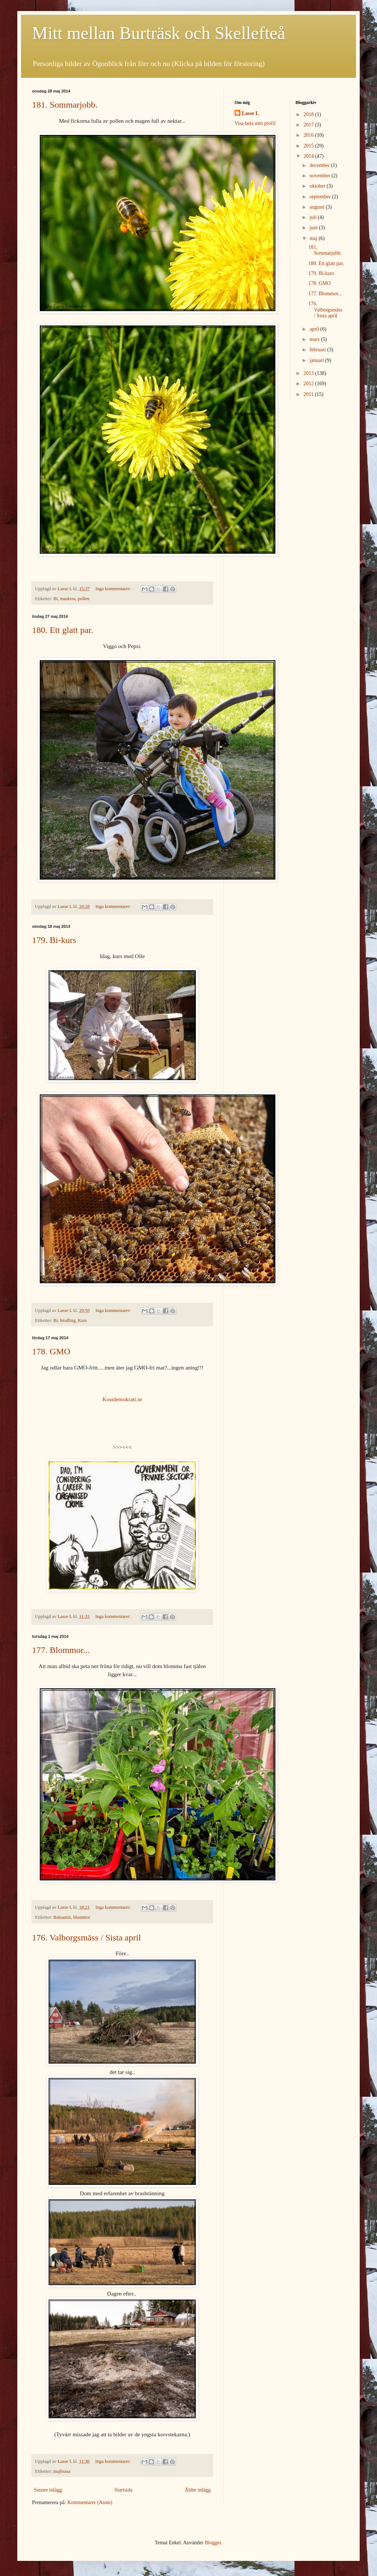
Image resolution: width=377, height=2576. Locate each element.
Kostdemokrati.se (122, 1399)
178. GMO (51, 1351)
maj (314, 238)
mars (315, 339)
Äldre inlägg (198, 2490)
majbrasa (61, 2471)
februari (318, 349)
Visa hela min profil (255, 123)
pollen (83, 598)
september (321, 196)
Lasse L (250, 113)
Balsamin (62, 1917)
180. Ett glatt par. (62, 630)
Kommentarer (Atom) (89, 2502)
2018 (309, 114)
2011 (309, 394)
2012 (309, 383)
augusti (318, 207)
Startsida (123, 2490)
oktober (318, 186)
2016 (309, 135)
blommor (81, 1917)
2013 (309, 373)
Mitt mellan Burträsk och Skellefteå (158, 33)
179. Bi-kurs (54, 940)
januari (317, 360)
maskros (67, 598)
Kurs (82, 1320)
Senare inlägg (48, 2490)
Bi (55, 598)
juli (314, 217)
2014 (309, 156)
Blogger (213, 2542)
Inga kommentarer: (113, 588)
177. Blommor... (61, 1650)
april (315, 329)
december (320, 165)
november (320, 175)
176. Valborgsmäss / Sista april (86, 1937)
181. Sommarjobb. (65, 104)
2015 (309, 146)
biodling (67, 1320)
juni (314, 227)
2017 (309, 125)
